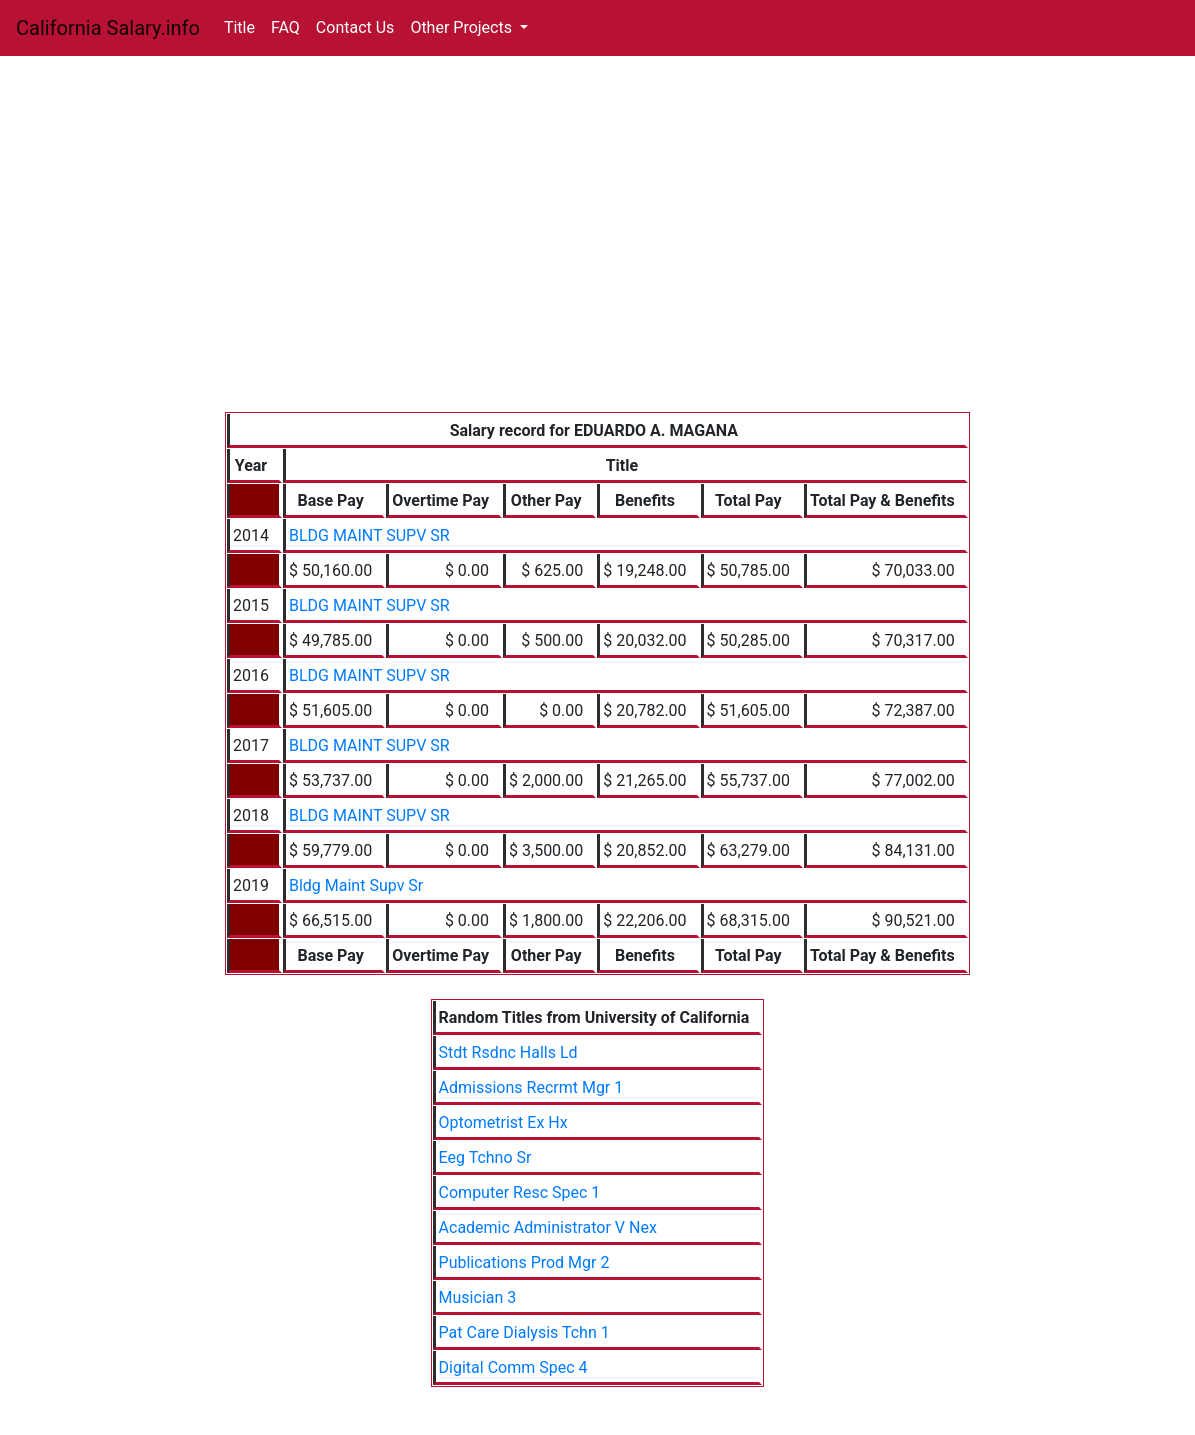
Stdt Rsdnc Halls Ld (508, 1052)
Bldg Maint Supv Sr (356, 885)
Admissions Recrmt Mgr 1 (531, 1087)
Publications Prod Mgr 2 (524, 1262)
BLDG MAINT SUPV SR (369, 535)
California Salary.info (108, 28)
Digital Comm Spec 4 (513, 1367)
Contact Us (355, 27)
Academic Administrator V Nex (548, 1227)
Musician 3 (478, 1297)
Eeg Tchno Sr (485, 1157)
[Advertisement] (597, 262)
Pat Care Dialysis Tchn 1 (524, 1332)
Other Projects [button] (463, 27)
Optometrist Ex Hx (503, 1122)
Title (239, 27)
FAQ (285, 27)
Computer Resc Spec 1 (520, 1192)
